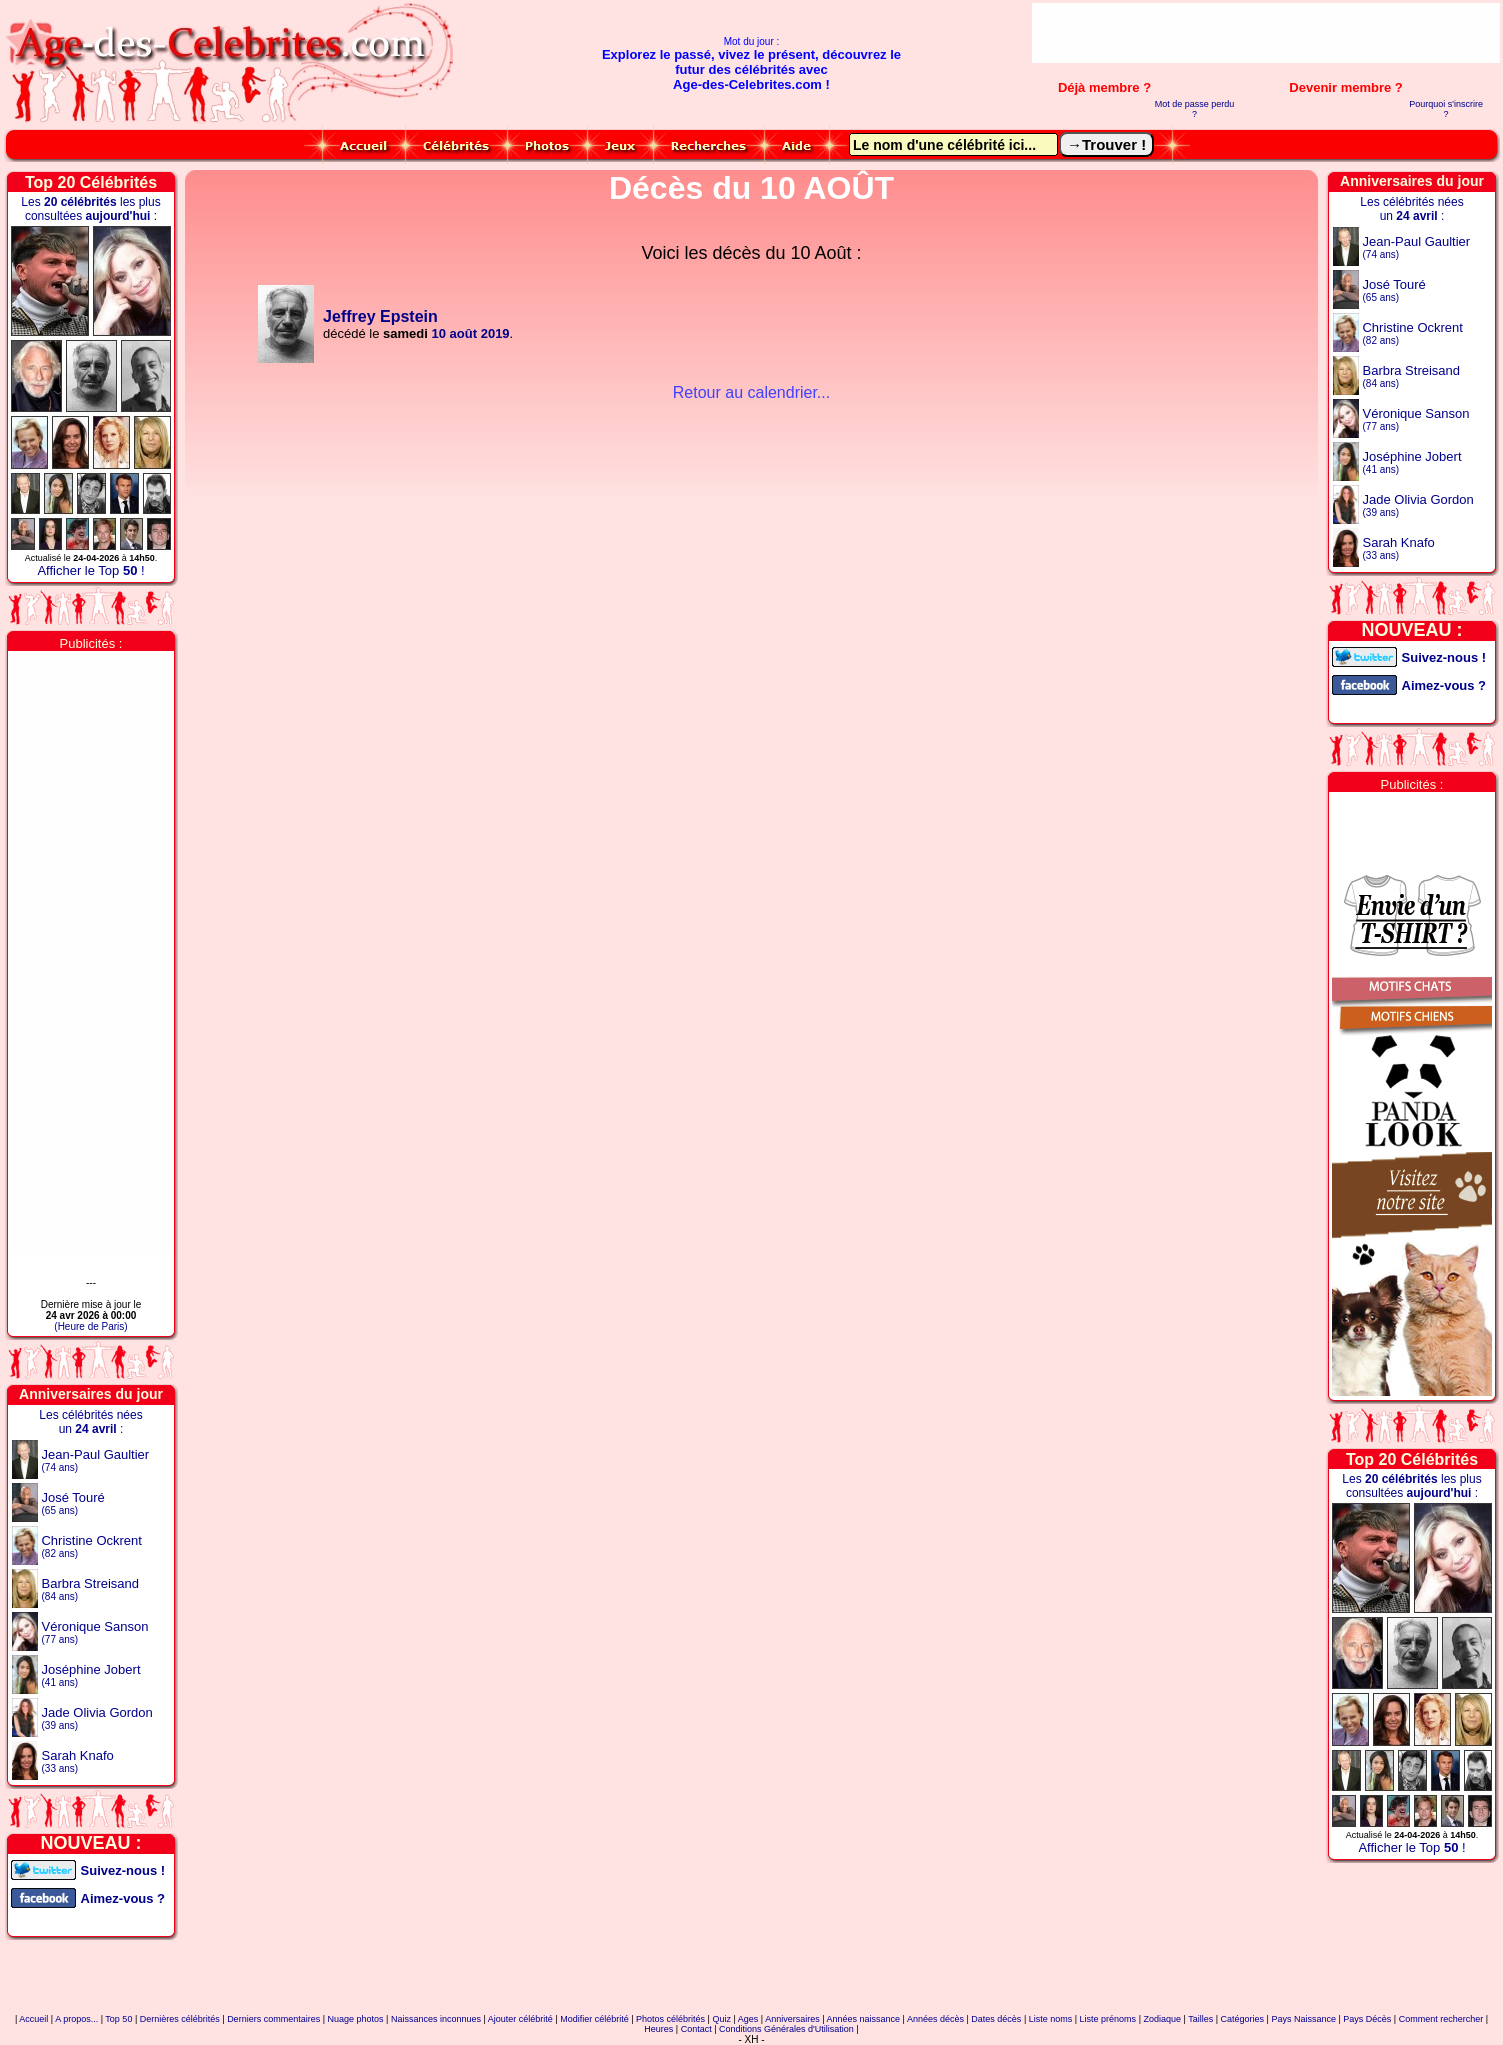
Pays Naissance (1303, 2019)
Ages (748, 2019)
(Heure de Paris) (90, 1326)
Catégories (1243, 2019)
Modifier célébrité (594, 2019)
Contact (696, 2029)
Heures (658, 2029)
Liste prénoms (1108, 2019)
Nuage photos (356, 2019)
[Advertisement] (1266, 33)
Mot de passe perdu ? (1195, 109)
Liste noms (1051, 2019)
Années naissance (864, 2019)
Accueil (33, 2019)
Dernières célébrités (180, 2019)
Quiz (721, 2019)
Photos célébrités (670, 2019)
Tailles (1200, 2019)
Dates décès (996, 2019)
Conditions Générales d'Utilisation (786, 2029)
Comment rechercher (1441, 2019)
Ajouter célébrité (520, 2019)
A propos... (76, 2019)
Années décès (935, 2019)
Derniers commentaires (273, 2019)
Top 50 (118, 2019)
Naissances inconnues (436, 2019)
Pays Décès (1367, 2019)
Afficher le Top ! (90, 570)
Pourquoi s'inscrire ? (1446, 109)
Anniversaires (792, 2019)
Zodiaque (1162, 2019)
